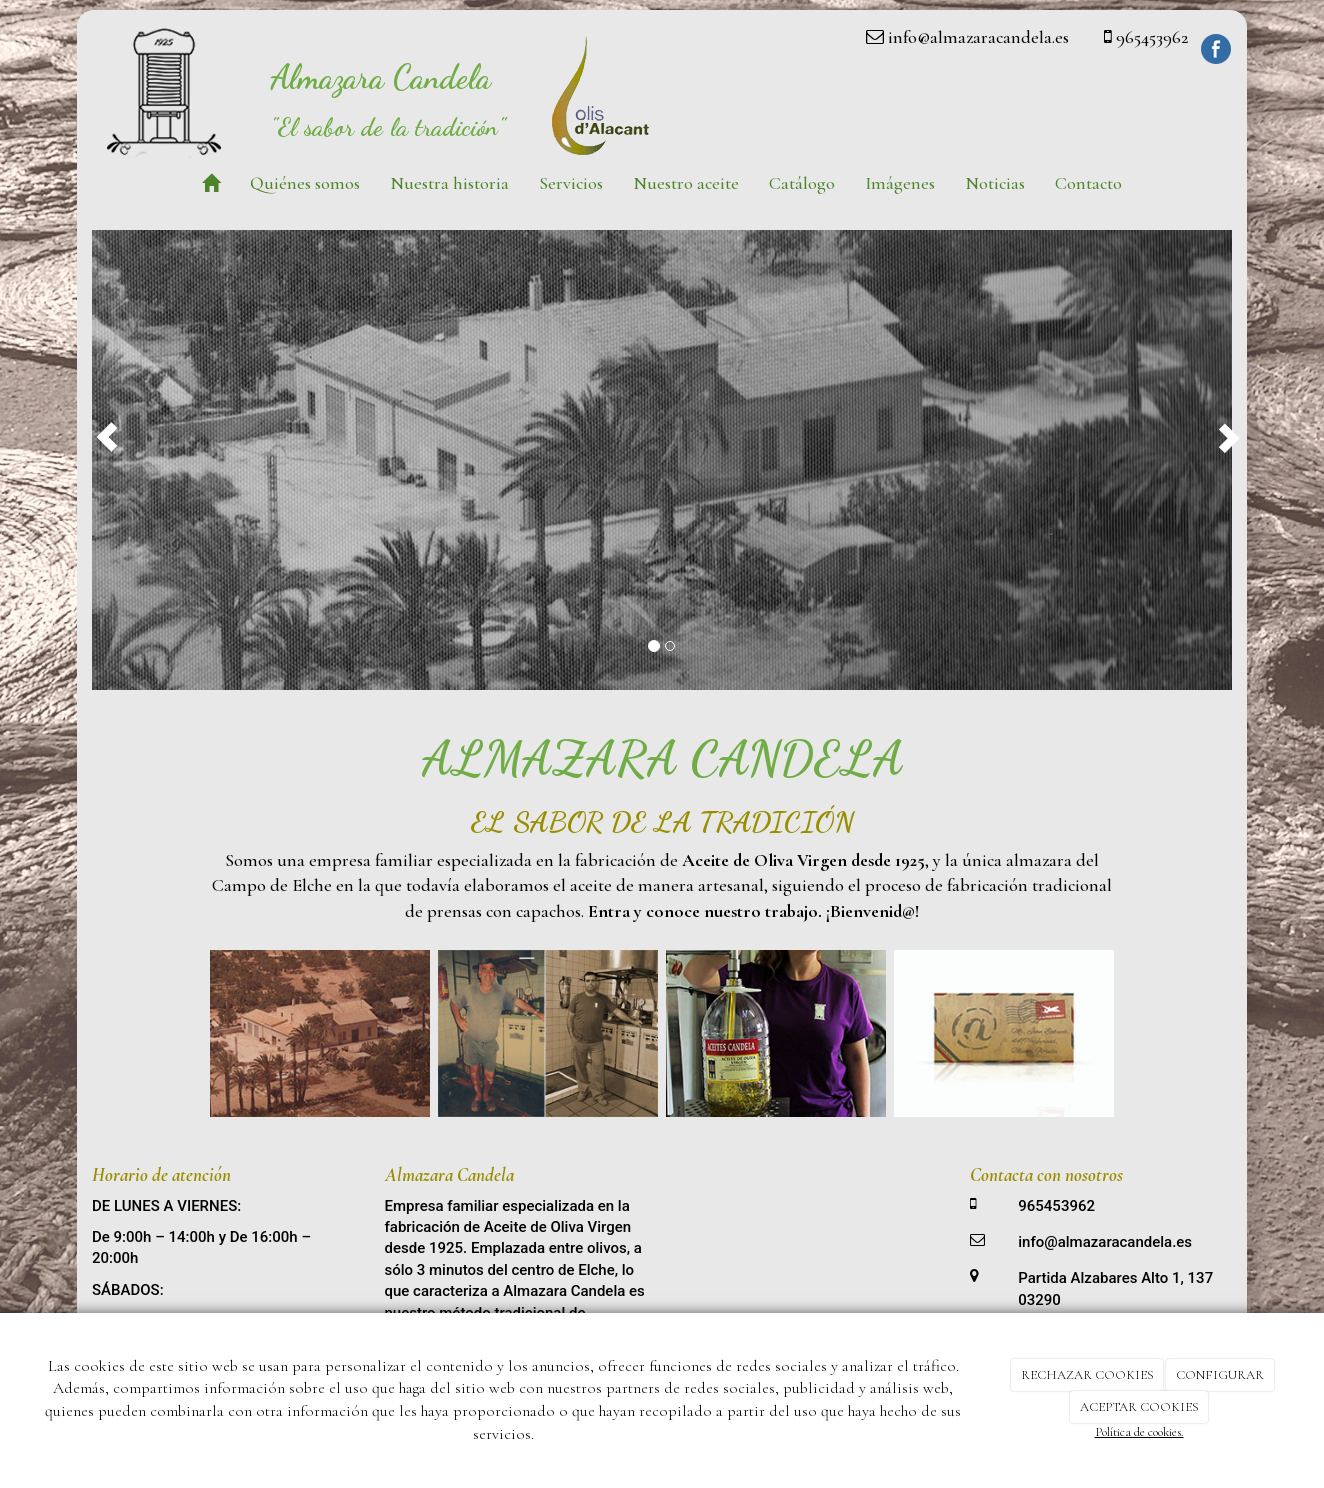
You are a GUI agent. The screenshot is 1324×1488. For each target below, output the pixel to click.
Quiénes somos (305, 183)
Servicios (571, 183)
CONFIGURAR (1220, 1375)
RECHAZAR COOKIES (1087, 1375)
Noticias (995, 183)
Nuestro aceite (686, 183)
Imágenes (900, 183)
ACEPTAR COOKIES (1139, 1407)
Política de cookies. (1139, 1432)
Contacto (1088, 183)
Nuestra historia (449, 183)
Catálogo (802, 183)
